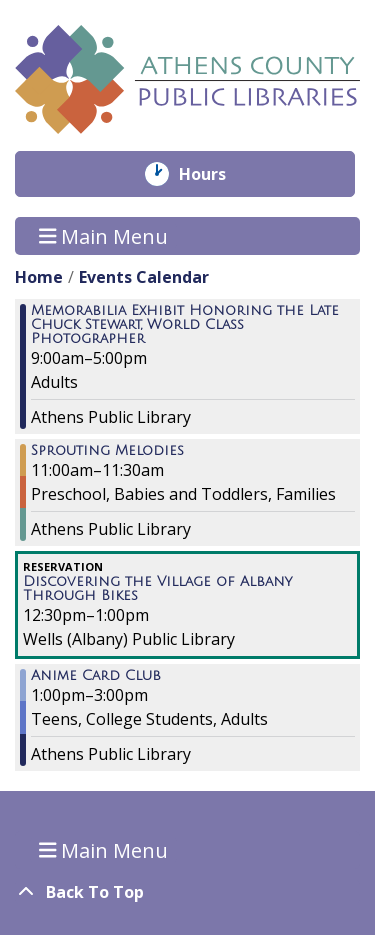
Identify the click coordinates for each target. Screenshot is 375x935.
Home (39, 277)
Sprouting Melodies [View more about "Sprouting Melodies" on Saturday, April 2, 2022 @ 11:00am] (107, 451)
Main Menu (104, 235)
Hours (216, 174)
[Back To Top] (187, 892)
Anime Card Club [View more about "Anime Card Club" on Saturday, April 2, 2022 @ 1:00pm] (96, 676)
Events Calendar (144, 277)
